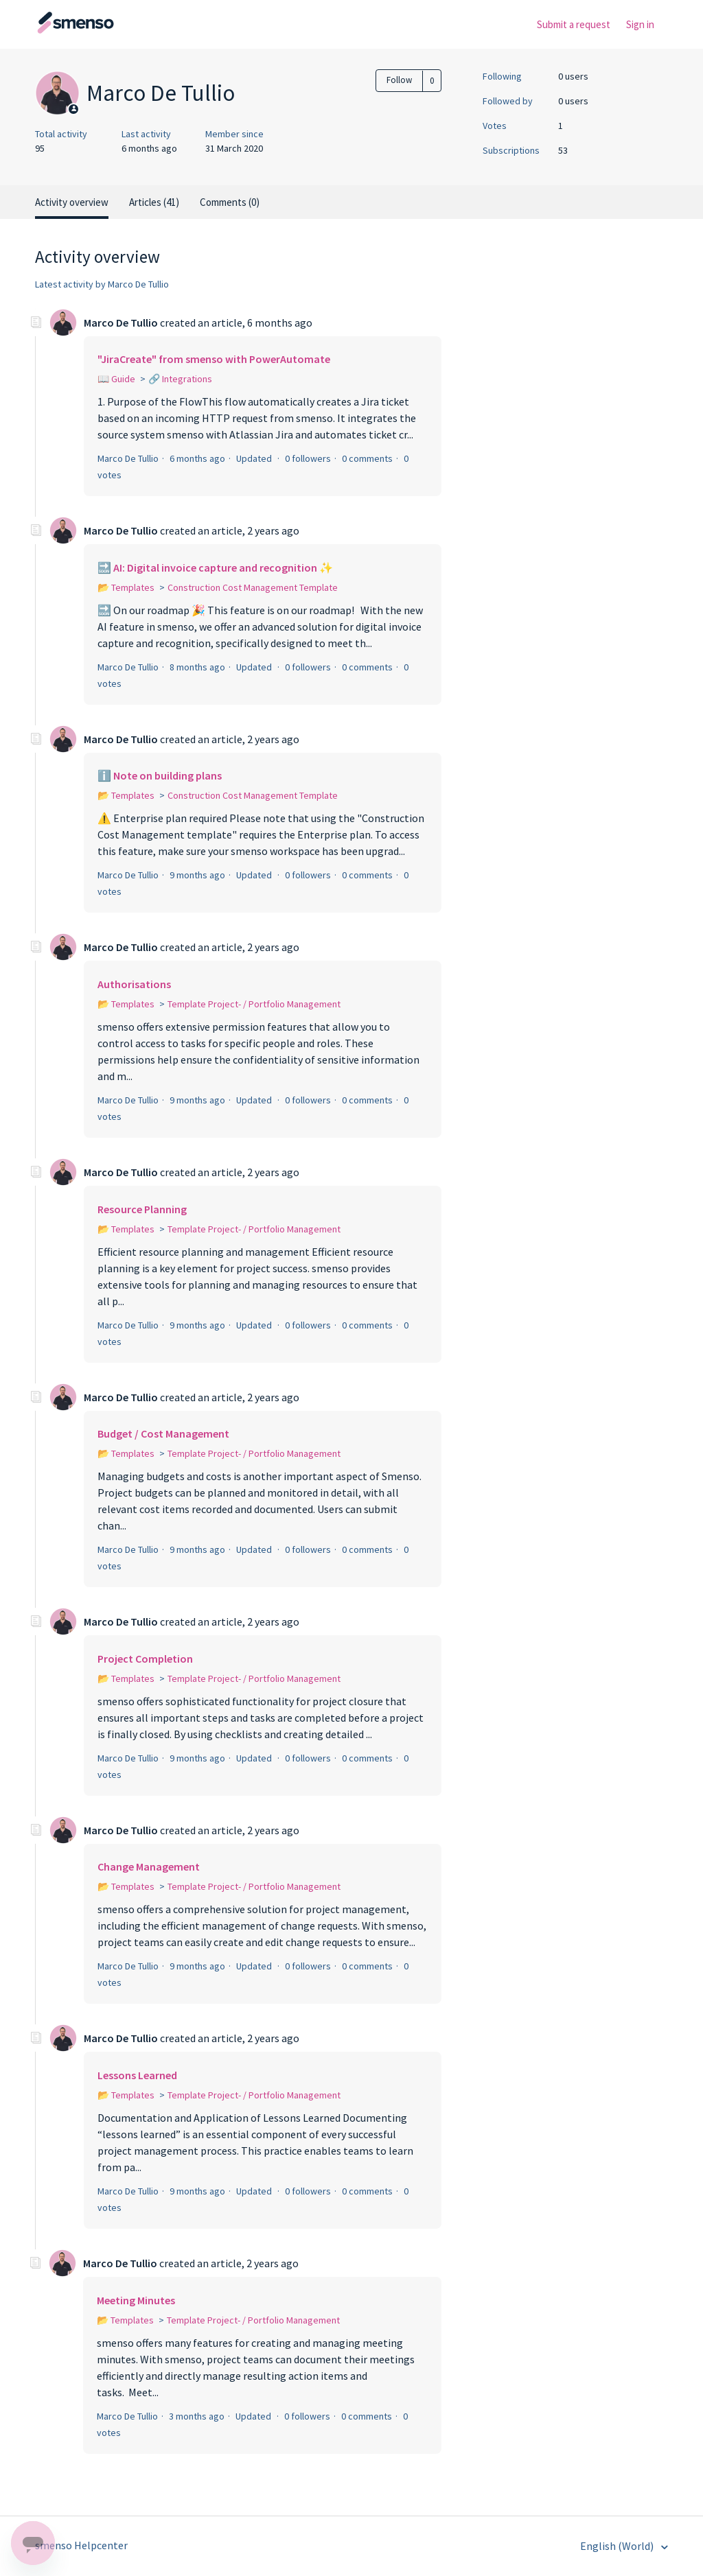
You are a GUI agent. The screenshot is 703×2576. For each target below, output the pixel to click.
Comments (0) (230, 202)
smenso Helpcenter (81, 2545)
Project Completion (145, 1658)
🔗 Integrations (180, 379)
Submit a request (573, 24)
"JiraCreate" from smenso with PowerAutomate (213, 359)
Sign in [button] (640, 24)
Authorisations (134, 984)
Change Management (148, 1866)
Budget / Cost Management (163, 1433)
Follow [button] (399, 80)
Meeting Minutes (136, 2300)
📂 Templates (125, 587)
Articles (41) (154, 202)
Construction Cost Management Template (253, 587)
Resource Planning (142, 1209)
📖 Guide (116, 379)
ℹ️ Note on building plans (159, 775)
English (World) (618, 2546)
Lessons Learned (137, 2075)
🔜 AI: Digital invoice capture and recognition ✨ (215, 567)
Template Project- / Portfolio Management (254, 1004)
